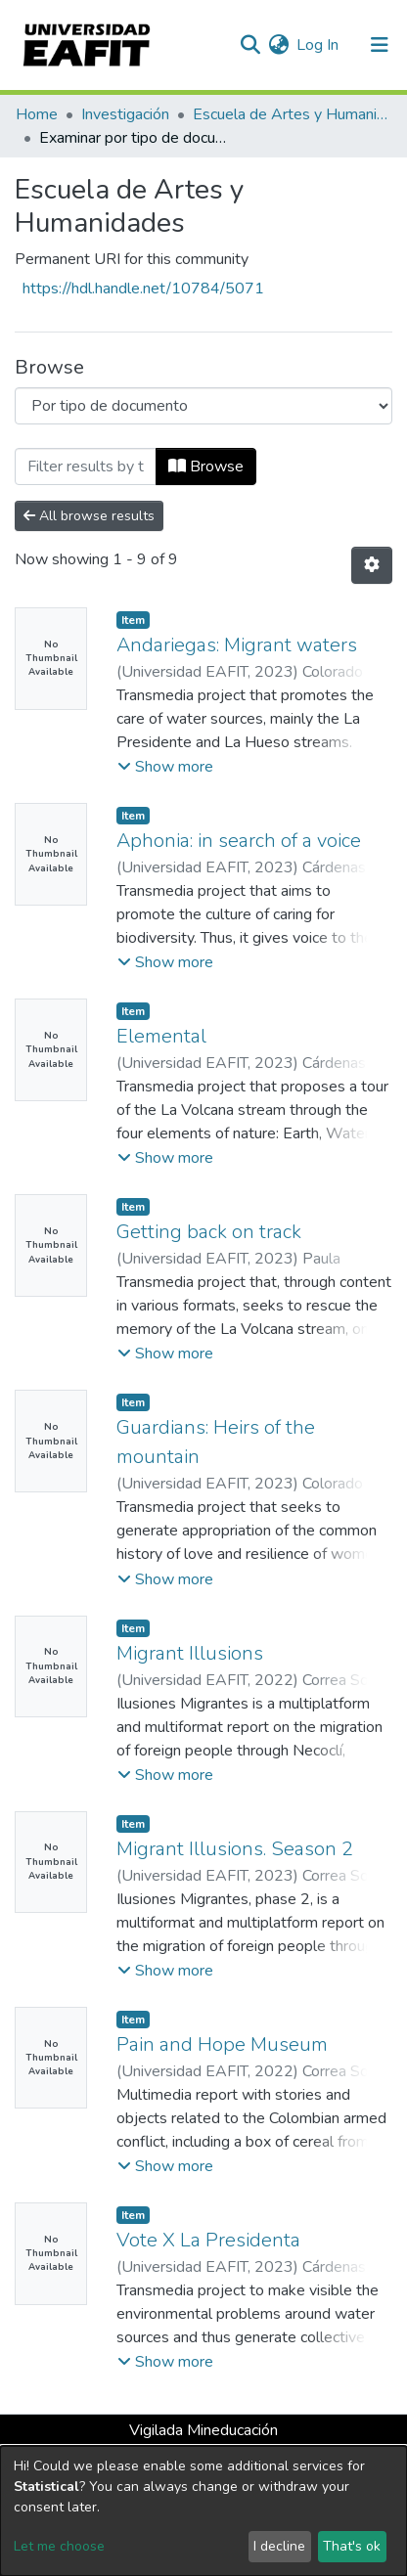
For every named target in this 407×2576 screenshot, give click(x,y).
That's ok (352, 2546)
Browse (206, 466)
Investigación (125, 114)
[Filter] (86, 466)
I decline (279, 2546)
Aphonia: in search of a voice (238, 840)
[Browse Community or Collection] (203, 405)
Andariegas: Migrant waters (236, 645)
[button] (278, 45)
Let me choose (59, 2546)
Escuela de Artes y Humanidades (290, 114)
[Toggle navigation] (379, 45)
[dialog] (203, 2511)
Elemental (161, 1036)
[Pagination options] (371, 565)
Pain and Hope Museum (222, 2044)
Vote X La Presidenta (208, 2240)
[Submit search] (250, 45)
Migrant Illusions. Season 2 (234, 1849)
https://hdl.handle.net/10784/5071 (143, 288)
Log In (318, 45)
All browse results (89, 516)
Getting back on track (208, 1232)
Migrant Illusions (189, 1653)
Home (37, 114)
